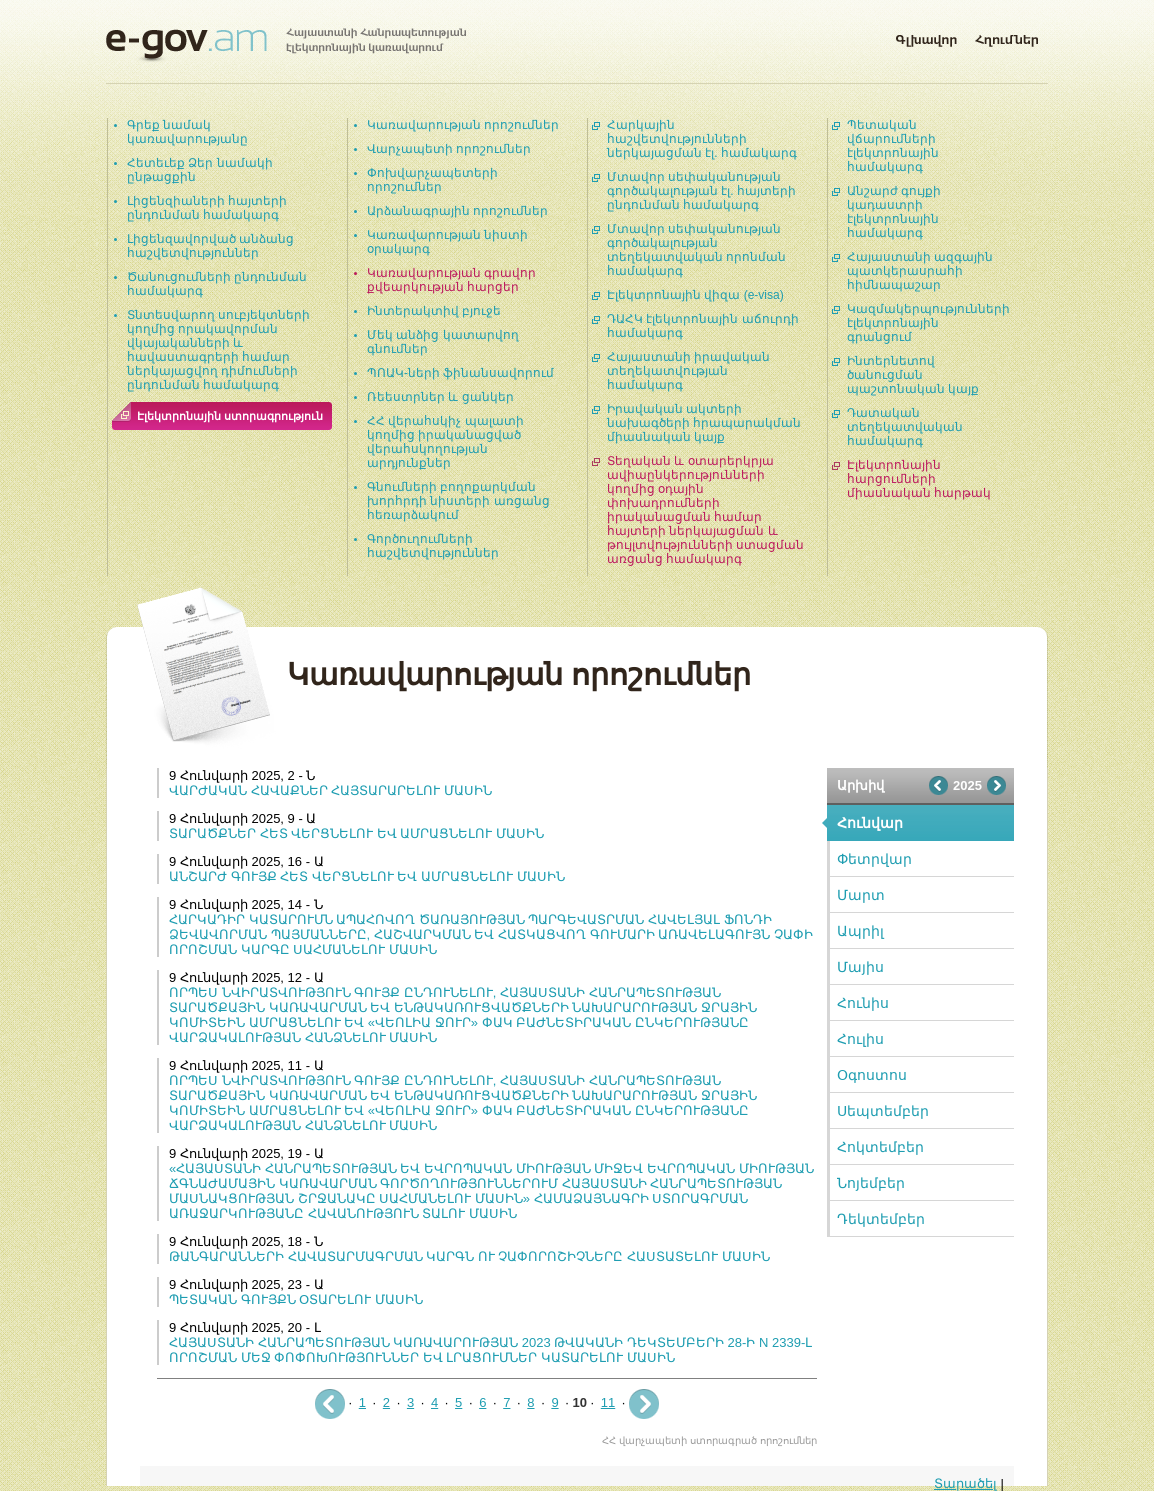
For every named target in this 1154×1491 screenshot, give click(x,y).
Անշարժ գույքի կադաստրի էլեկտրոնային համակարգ (894, 212)
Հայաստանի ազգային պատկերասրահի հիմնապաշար (920, 271)
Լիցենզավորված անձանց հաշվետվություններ (210, 246)
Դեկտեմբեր (881, 1219)
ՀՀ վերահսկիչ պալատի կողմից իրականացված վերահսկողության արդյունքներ (445, 442)
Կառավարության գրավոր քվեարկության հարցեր (451, 280)
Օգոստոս (872, 1075)
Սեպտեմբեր (883, 1111)
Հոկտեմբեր (880, 1147)
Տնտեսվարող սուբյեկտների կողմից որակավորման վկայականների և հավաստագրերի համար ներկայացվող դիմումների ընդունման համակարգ (218, 350)
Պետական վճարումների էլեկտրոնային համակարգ (893, 146)
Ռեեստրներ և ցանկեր (440, 397)
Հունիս (863, 1003)
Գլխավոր (926, 36)
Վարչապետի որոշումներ (449, 149)
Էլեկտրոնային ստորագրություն (230, 416)
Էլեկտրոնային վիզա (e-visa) (695, 295)
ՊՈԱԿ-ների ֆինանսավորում (460, 373)
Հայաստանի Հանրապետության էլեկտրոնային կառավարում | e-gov (286, 45)
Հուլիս (860, 1039)
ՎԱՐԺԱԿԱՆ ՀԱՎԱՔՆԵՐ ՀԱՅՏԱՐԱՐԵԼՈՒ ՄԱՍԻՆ (330, 790)
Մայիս (860, 967)
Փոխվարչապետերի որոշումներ (432, 180)
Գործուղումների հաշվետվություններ (433, 546)
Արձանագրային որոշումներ (457, 211)
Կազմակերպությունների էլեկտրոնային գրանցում (928, 323)
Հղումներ (1007, 36)
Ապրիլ (860, 931)
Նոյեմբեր (871, 1183)
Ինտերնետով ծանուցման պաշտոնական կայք (913, 375)
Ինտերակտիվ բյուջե (434, 311)
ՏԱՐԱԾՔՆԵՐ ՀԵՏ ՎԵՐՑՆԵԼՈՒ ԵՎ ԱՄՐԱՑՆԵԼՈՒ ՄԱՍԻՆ (356, 833)
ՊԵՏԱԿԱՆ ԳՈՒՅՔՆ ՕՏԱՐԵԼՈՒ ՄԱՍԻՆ (296, 1299)
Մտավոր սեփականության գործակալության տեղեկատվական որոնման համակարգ (696, 250)
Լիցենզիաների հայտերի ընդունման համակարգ (207, 208)
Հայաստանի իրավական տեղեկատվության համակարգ (688, 371)
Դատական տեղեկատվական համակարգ (905, 427)
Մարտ (861, 895)
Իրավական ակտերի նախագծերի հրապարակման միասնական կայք (704, 423)
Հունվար (870, 823)
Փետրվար (874, 859)
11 (608, 1402)
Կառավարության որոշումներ (463, 125)
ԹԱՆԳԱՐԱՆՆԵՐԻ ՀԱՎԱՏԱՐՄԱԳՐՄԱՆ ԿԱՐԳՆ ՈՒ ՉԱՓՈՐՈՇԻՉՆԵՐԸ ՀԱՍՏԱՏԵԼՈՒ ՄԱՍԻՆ (469, 1256)
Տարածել (965, 1483)
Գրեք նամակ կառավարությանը (187, 132)
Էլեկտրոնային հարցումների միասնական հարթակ (919, 479)
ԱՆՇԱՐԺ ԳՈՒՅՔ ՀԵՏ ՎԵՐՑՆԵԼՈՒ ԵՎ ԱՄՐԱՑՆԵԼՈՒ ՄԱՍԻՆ (367, 876)
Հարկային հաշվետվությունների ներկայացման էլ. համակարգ (702, 139)
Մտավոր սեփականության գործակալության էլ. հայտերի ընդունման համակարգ (701, 191)
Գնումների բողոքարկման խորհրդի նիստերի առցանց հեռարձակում (458, 501)
